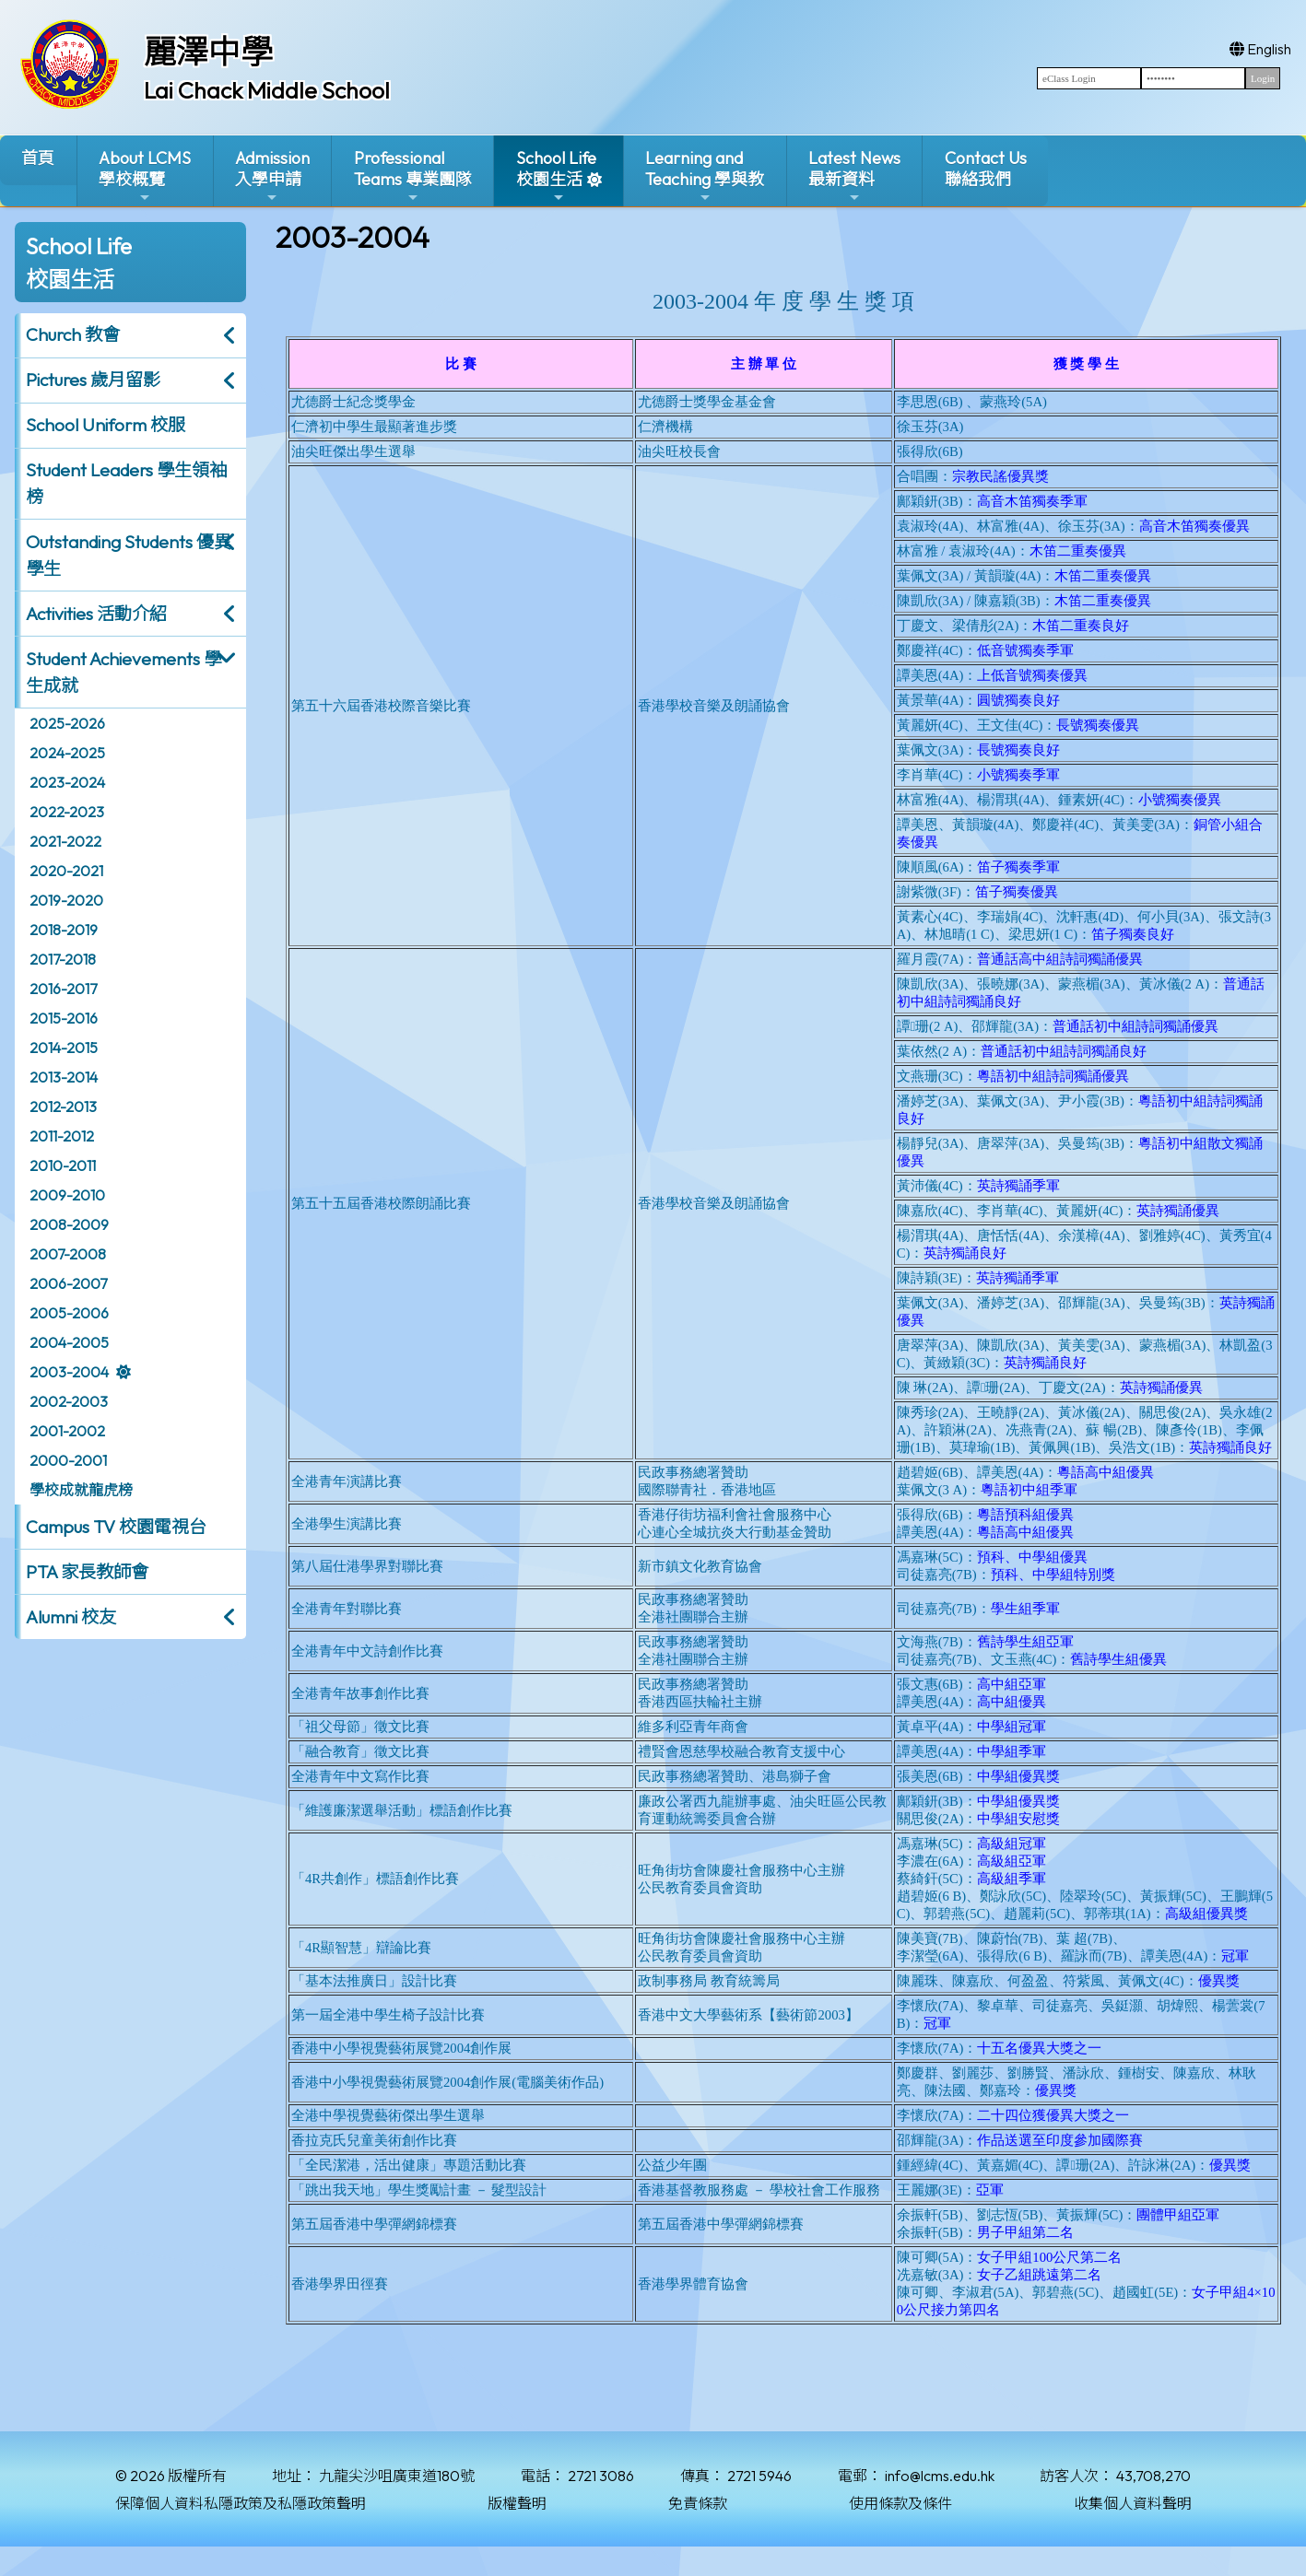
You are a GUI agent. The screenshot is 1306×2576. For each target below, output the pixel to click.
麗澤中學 (208, 51)
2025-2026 (67, 723)
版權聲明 (517, 2503)
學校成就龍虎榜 (81, 1490)
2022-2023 (66, 811)
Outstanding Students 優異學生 (128, 555)
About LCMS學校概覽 (145, 176)
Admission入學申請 (272, 176)
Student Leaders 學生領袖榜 (126, 483)
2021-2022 (65, 841)
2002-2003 (68, 1401)
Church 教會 (73, 334)
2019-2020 (66, 900)
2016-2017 (63, 988)
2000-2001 (68, 1460)
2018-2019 (63, 929)
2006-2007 (68, 1283)
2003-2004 (69, 1372)
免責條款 (697, 2503)
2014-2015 (63, 1047)
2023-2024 (67, 782)
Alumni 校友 (71, 1617)
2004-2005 (69, 1342)
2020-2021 (66, 870)
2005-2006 (69, 1313)
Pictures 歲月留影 (93, 380)
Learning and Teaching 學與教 (704, 176)
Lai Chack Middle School (267, 90)
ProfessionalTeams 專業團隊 (413, 176)
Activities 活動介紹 (96, 614)
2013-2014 (63, 1077)
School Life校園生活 (556, 176)
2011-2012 (61, 1136)
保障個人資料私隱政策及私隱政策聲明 (240, 2503)
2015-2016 (63, 1018)
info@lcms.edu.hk (939, 2475)
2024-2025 (67, 753)
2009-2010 (67, 1195)
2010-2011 (62, 1165)
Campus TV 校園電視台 (116, 1527)
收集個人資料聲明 (1133, 2503)
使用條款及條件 (900, 2503)
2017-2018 (62, 959)
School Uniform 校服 (105, 425)
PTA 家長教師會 (87, 1572)
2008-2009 (69, 1224)
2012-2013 (63, 1106)
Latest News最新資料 (854, 176)
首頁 (37, 158)
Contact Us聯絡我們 (986, 168)
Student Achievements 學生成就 (123, 672)
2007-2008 (67, 1254)
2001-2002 (67, 1431)
